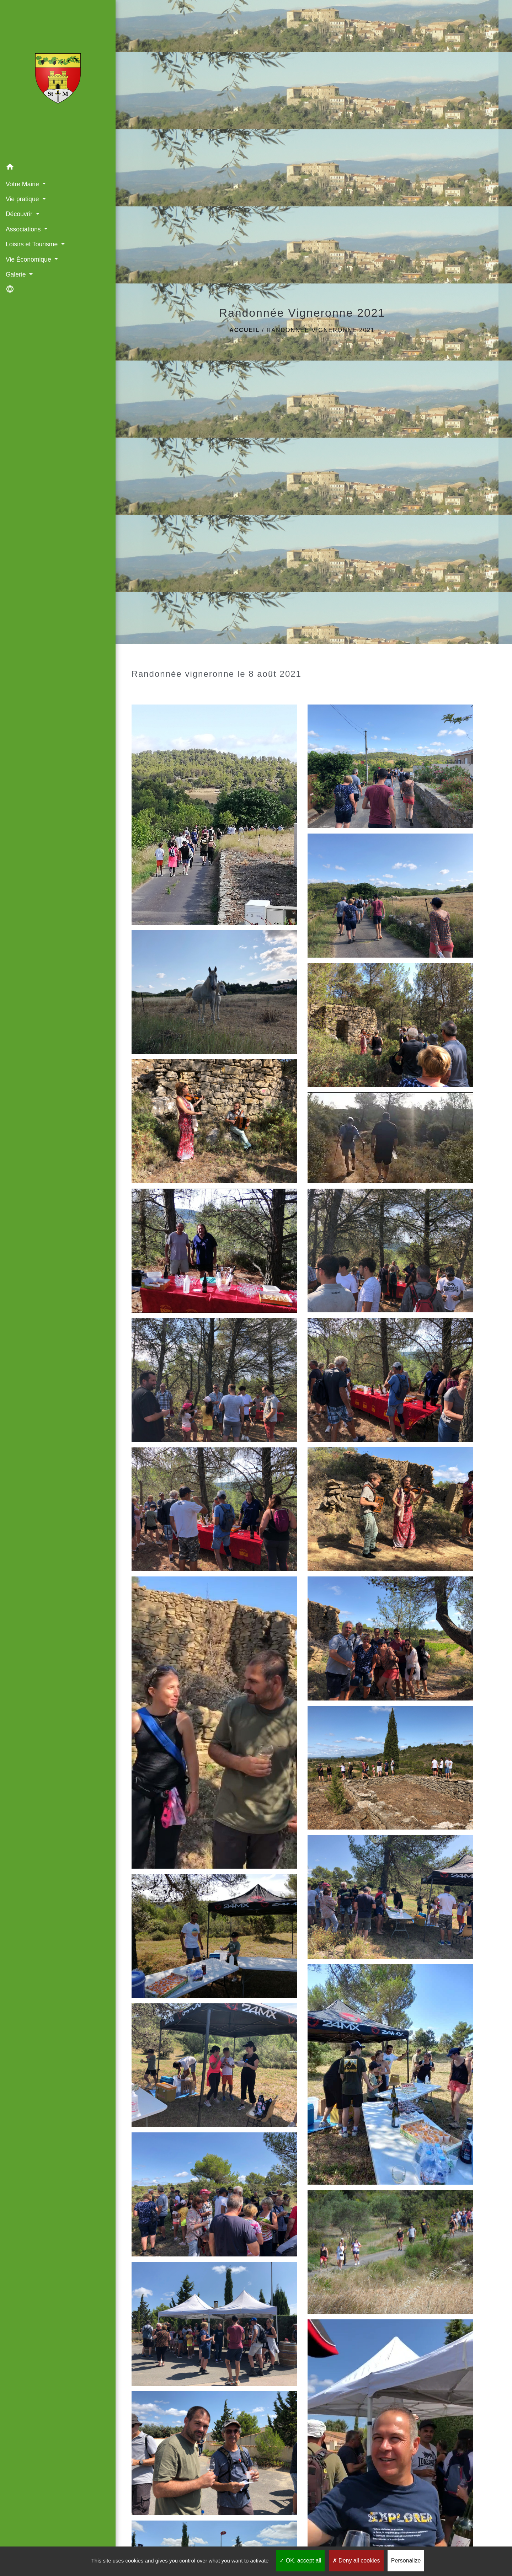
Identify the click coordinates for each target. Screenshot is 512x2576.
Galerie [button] (16, 274)
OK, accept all (300, 2561)
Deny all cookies (356, 2561)
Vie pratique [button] (22, 199)
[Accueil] (46, 80)
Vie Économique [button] (29, 259)
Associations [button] (23, 228)
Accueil (244, 330)
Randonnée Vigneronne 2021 (321, 330)
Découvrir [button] (19, 214)
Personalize (406, 2561)
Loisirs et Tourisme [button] (32, 244)
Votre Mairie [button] (23, 183)
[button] (46, 168)
